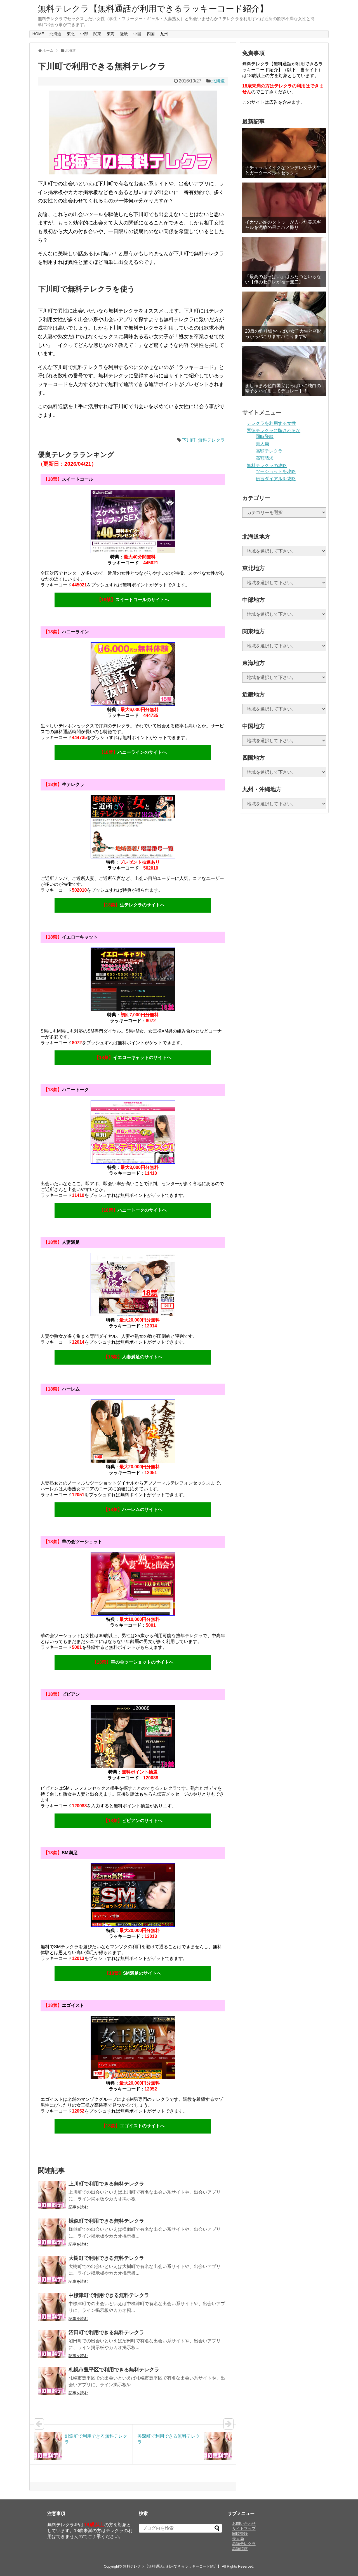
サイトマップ (244, 2528)
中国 (137, 34)
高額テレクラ (269, 451)
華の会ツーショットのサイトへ (132, 1662)
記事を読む (78, 2207)
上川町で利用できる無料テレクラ (106, 2184)
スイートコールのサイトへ (133, 599)
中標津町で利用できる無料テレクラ (109, 2295)
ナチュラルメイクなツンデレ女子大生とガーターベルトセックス (283, 170)
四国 (151, 34)
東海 (111, 34)
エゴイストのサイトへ (132, 2125)
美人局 (262, 443)
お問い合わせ (244, 2523)
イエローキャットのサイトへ (133, 1057)
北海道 (55, 34)
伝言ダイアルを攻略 (276, 478)
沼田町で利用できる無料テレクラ (106, 2332)
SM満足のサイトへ (133, 1973)
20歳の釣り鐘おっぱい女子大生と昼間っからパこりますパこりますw (283, 334)
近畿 (124, 34)
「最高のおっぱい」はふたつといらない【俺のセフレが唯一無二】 (283, 279)
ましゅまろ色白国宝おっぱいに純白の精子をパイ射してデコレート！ (283, 388)
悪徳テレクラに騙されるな (273, 430)
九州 (164, 34)
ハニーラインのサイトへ (133, 752)
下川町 (189, 440)
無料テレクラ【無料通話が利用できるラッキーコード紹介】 (153, 8)
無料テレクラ (211, 440)
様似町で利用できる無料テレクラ (106, 2221)
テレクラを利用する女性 (271, 423)
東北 (71, 34)
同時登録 (265, 436)
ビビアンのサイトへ (132, 1820)
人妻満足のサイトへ (132, 1357)
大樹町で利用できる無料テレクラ (106, 2258)
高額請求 (265, 458)
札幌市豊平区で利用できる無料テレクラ (114, 2370)
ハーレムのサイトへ (132, 1509)
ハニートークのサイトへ (133, 1210)
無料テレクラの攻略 (267, 465)
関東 (97, 34)
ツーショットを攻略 (276, 471)
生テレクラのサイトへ (132, 905)
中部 (84, 34)
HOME (38, 34)
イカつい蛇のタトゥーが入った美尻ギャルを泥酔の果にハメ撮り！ (283, 225)
